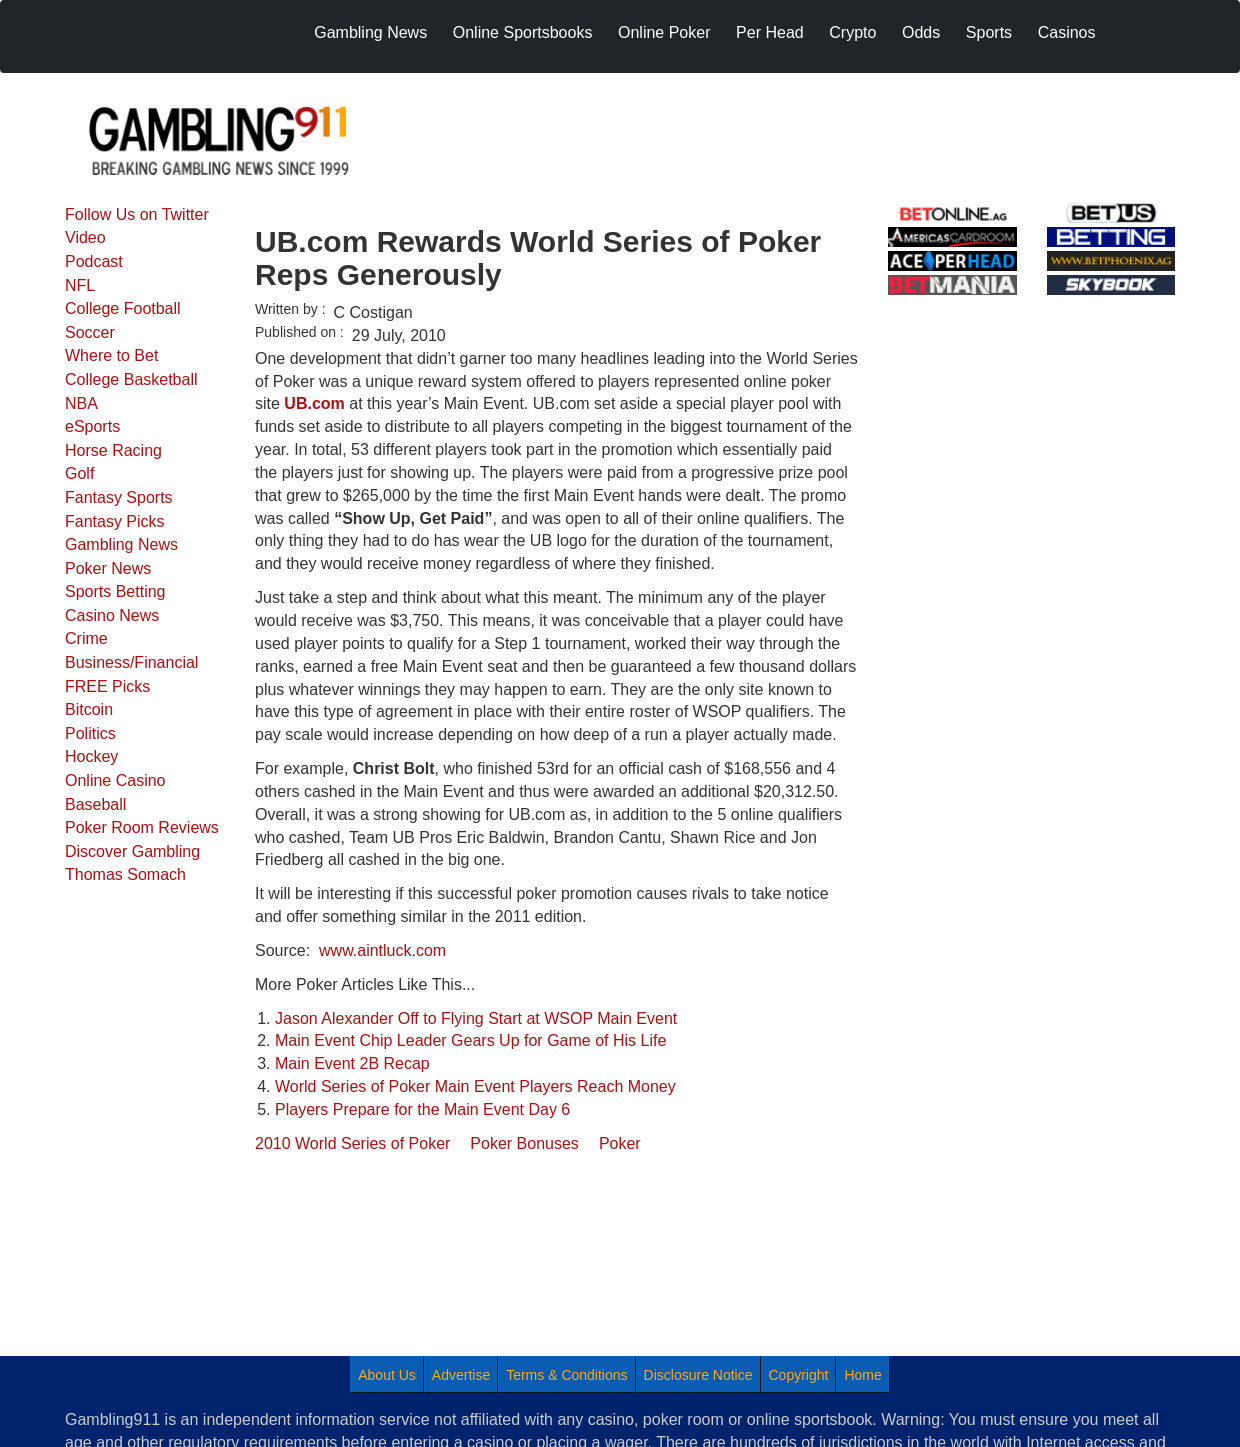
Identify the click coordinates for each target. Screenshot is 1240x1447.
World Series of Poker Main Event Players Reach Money (475, 1086)
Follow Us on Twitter (137, 214)
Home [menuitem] (862, 1375)
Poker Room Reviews (142, 827)
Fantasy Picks (115, 521)
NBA (81, 403)
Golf (79, 473)
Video (85, 237)
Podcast (94, 261)
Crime (86, 638)
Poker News (108, 568)
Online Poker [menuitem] (664, 32)
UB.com (314, 403)
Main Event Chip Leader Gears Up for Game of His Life (470, 1040)
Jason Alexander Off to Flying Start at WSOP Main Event (476, 1018)
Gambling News (121, 544)
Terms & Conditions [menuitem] (566, 1375)
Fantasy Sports (119, 497)
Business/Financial (131, 662)
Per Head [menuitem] (770, 32)
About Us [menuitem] (387, 1375)
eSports (92, 426)
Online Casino (115, 780)
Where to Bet (111, 355)
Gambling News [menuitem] (370, 32)
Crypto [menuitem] (852, 32)
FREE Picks (107, 686)
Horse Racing (113, 450)
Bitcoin (89, 709)
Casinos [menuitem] (1067, 32)
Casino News (112, 615)
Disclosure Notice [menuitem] (698, 1375)
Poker (620, 1143)
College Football (123, 308)
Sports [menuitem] (989, 32)
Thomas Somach (125, 874)
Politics (90, 733)
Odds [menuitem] (921, 32)
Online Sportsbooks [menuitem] (523, 32)
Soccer (90, 332)
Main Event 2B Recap (352, 1063)
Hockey (91, 756)
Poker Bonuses (524, 1143)
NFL (80, 285)
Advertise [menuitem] (461, 1375)
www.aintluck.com (382, 950)
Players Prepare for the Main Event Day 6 (422, 1109)
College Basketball (131, 379)
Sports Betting (115, 591)
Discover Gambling (132, 851)
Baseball (95, 804)
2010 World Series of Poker (352, 1143)
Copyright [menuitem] (799, 1375)
